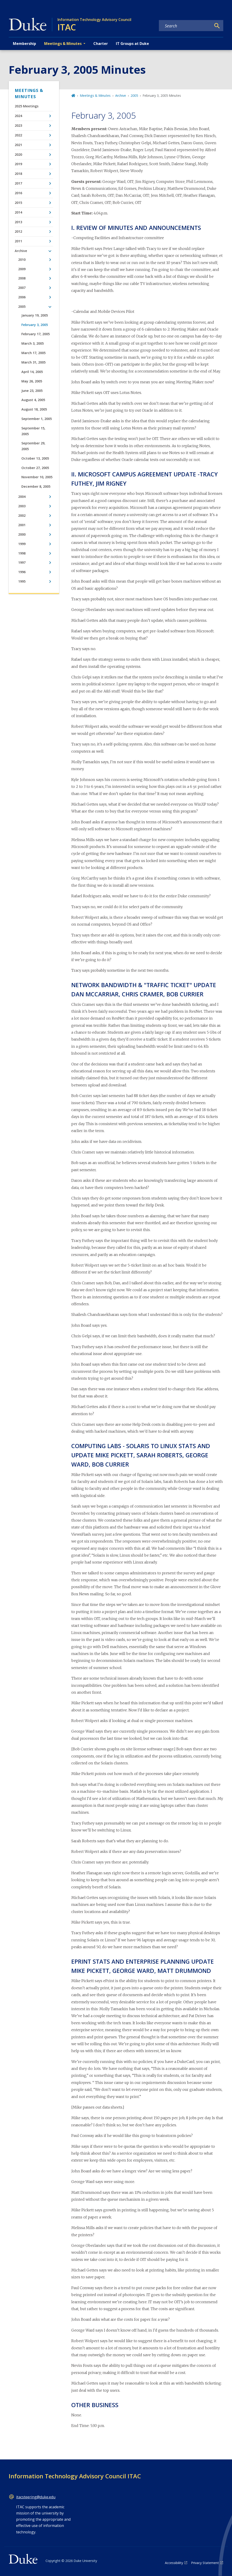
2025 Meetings (26, 106)
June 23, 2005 (32, 390)
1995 (22, 581)
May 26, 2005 (31, 381)
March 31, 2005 (33, 362)
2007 (22, 287)
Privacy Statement (205, 2563)
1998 (22, 553)
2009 (22, 269)
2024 (18, 116)
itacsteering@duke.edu (35, 2497)
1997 (22, 562)
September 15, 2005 (33, 431)
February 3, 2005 (34, 325)
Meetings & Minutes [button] (63, 43)
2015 (18, 202)
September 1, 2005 (36, 419)
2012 (18, 231)
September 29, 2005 (33, 446)
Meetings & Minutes (29, 93)
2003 (22, 506)
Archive (21, 251)
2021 (18, 145)
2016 (18, 193)
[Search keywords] (185, 26)
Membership (24, 43)
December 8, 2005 (35, 486)
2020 (18, 154)
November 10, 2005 (36, 477)
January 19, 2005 (34, 315)
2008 (22, 278)
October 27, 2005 (35, 468)
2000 (22, 534)
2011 (18, 241)
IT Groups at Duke (132, 43)
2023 (18, 125)
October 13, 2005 (35, 458)
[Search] (217, 26)
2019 (18, 164)
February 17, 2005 (35, 334)
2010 (22, 259)
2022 (18, 135)
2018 (18, 173)
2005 (22, 306)
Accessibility (174, 2563)
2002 (22, 515)
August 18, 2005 (34, 409)
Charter (100, 43)
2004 (22, 496)
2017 (18, 183)
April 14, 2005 (32, 372)
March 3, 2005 (32, 343)
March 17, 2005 (33, 353)
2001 (22, 525)
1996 (22, 572)
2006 (22, 297)
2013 (18, 222)
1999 (22, 544)
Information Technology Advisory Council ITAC (75, 2476)
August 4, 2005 (33, 400)
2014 (18, 212)
